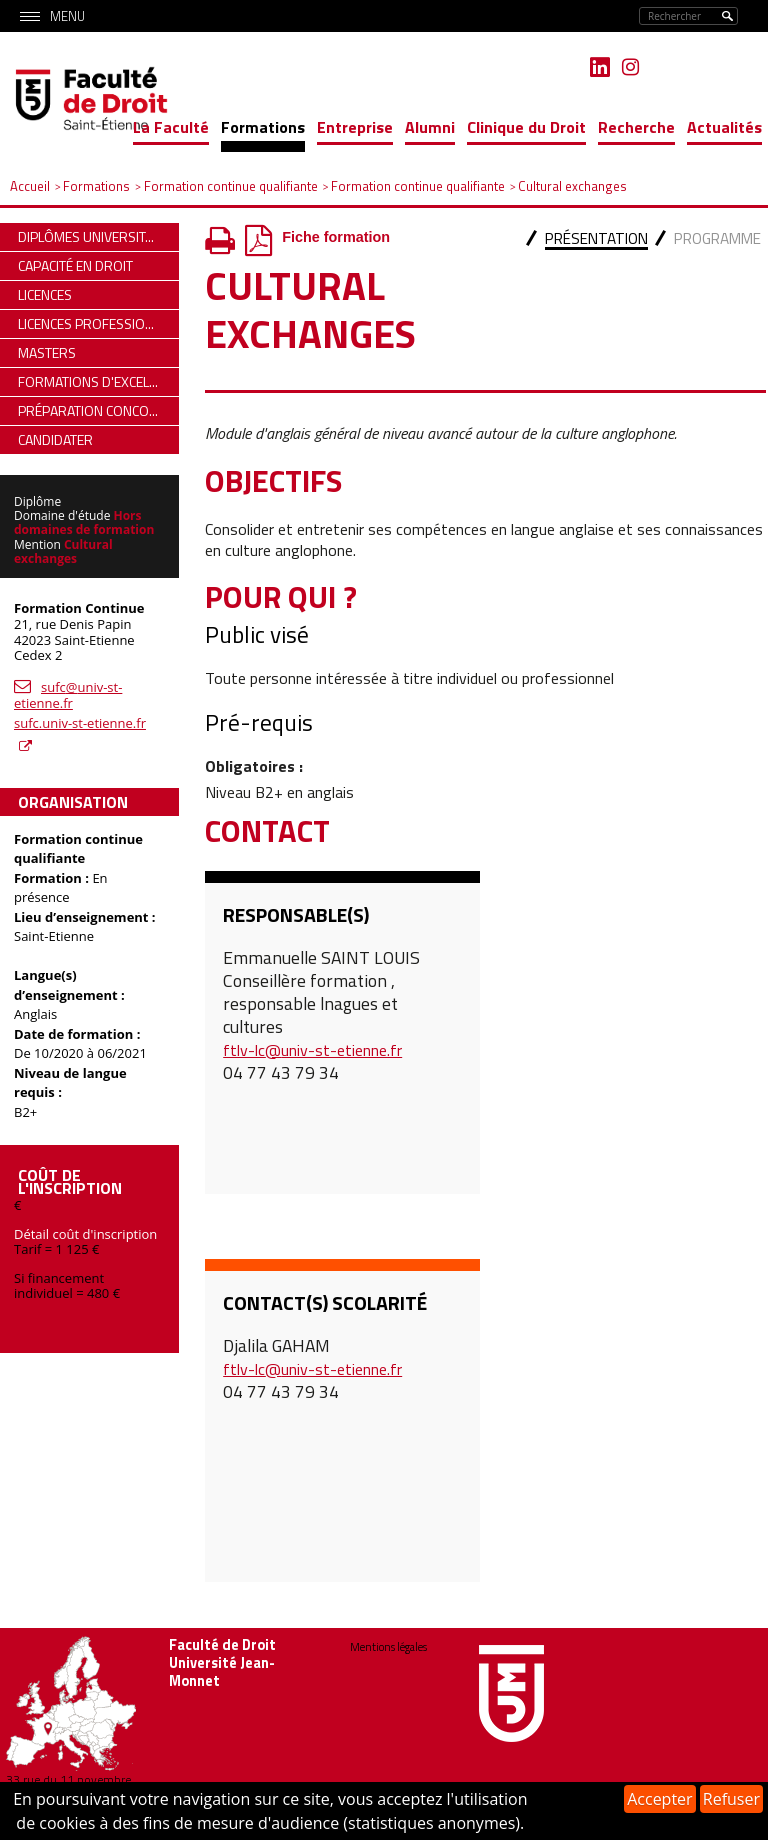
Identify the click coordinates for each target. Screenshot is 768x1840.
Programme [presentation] (717, 238)
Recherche (636, 127)
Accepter (659, 1799)
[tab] (596, 240)
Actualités (724, 127)
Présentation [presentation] (596, 238)
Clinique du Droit (526, 127)
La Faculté (171, 127)
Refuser (731, 1799)
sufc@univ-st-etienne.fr (68, 695)
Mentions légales (388, 1647)
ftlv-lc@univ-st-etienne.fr (312, 1050)
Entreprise (355, 127)
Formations (263, 127)
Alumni (430, 127)
